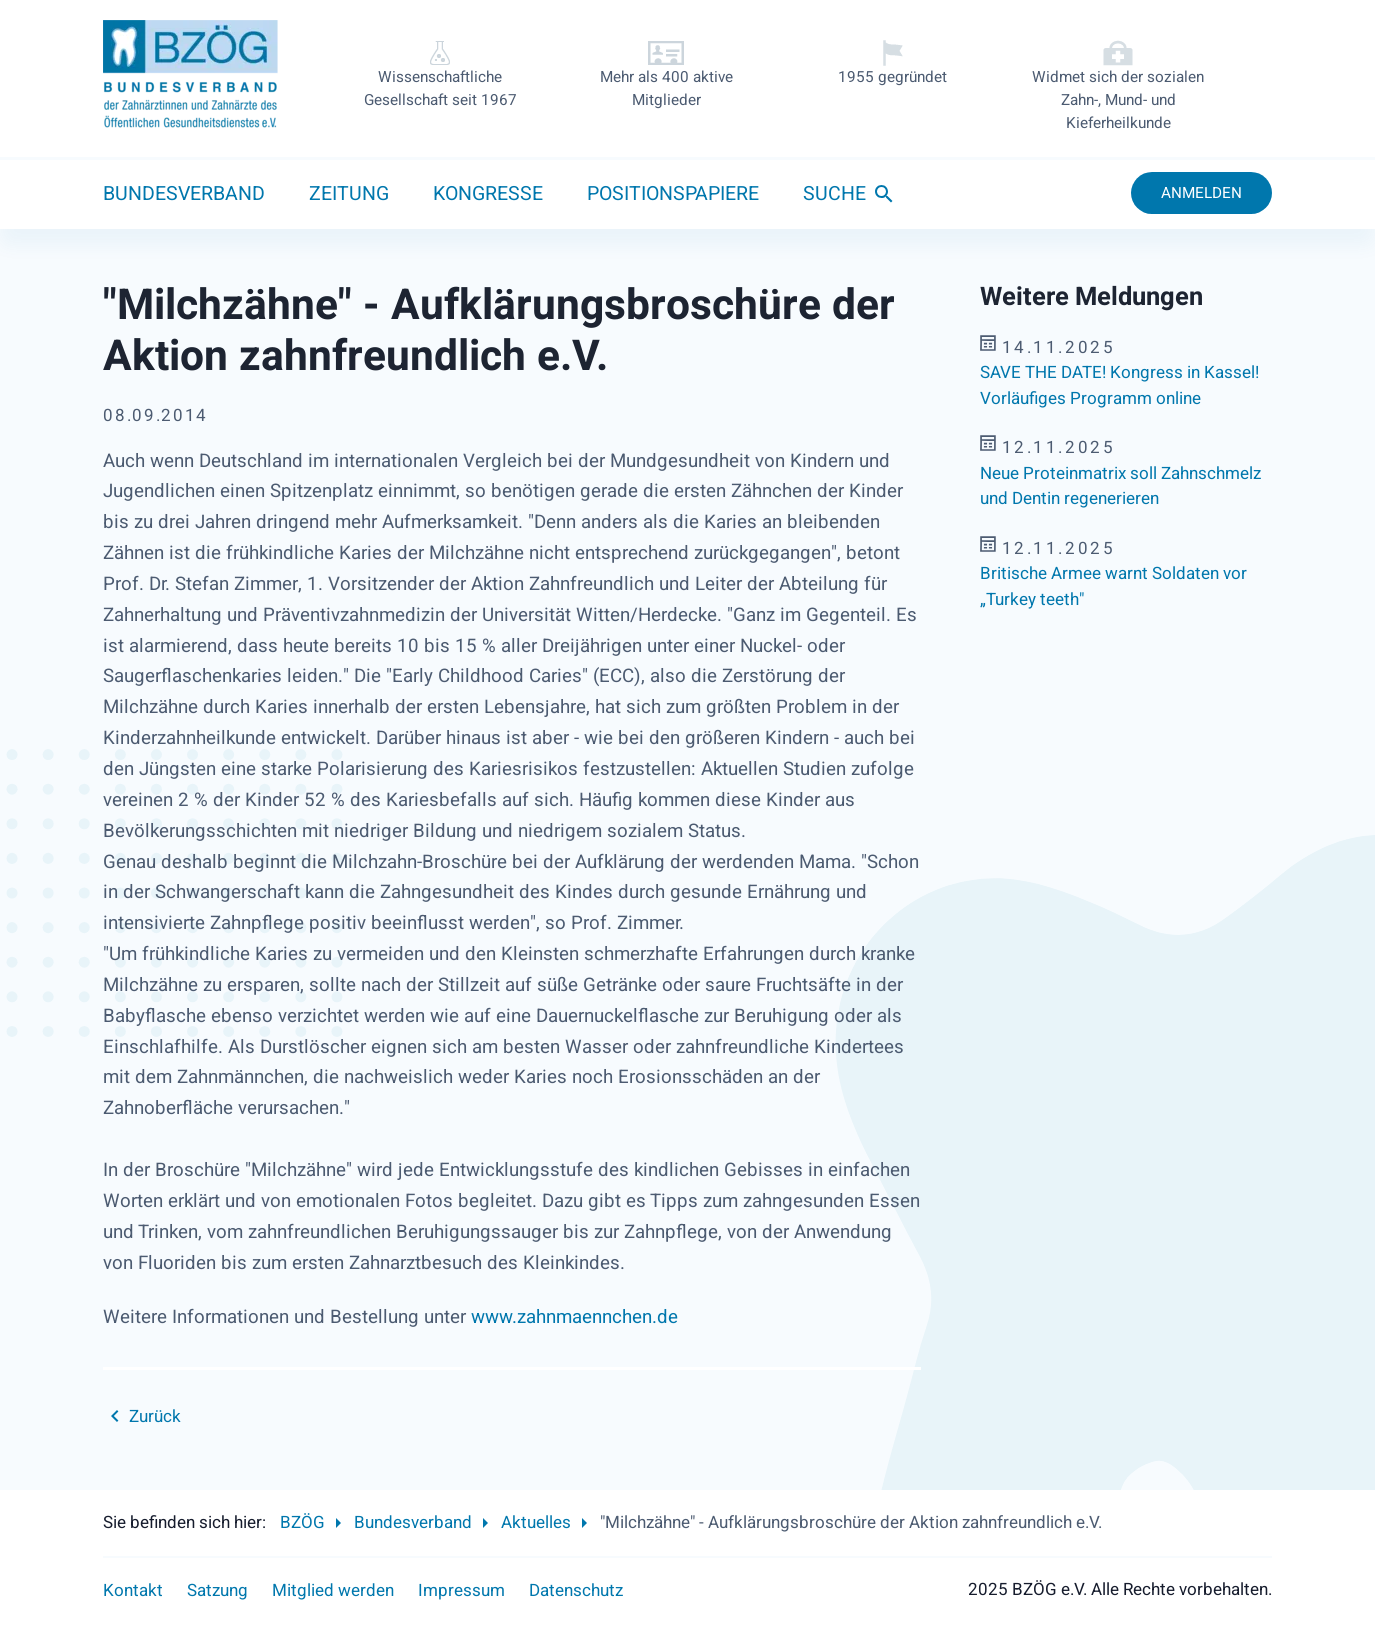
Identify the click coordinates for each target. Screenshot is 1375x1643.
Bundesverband (184, 194)
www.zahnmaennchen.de (574, 1317)
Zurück (155, 1416)
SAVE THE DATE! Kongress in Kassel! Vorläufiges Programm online (1119, 385)
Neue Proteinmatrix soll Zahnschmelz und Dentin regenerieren (1120, 486)
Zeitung (349, 194)
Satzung (217, 1590)
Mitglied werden (333, 1590)
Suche (834, 194)
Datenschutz (576, 1590)
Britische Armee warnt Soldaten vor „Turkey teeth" (1113, 586)
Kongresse (488, 194)
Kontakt (133, 1590)
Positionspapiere (673, 194)
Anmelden (1201, 193)
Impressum (461, 1590)
